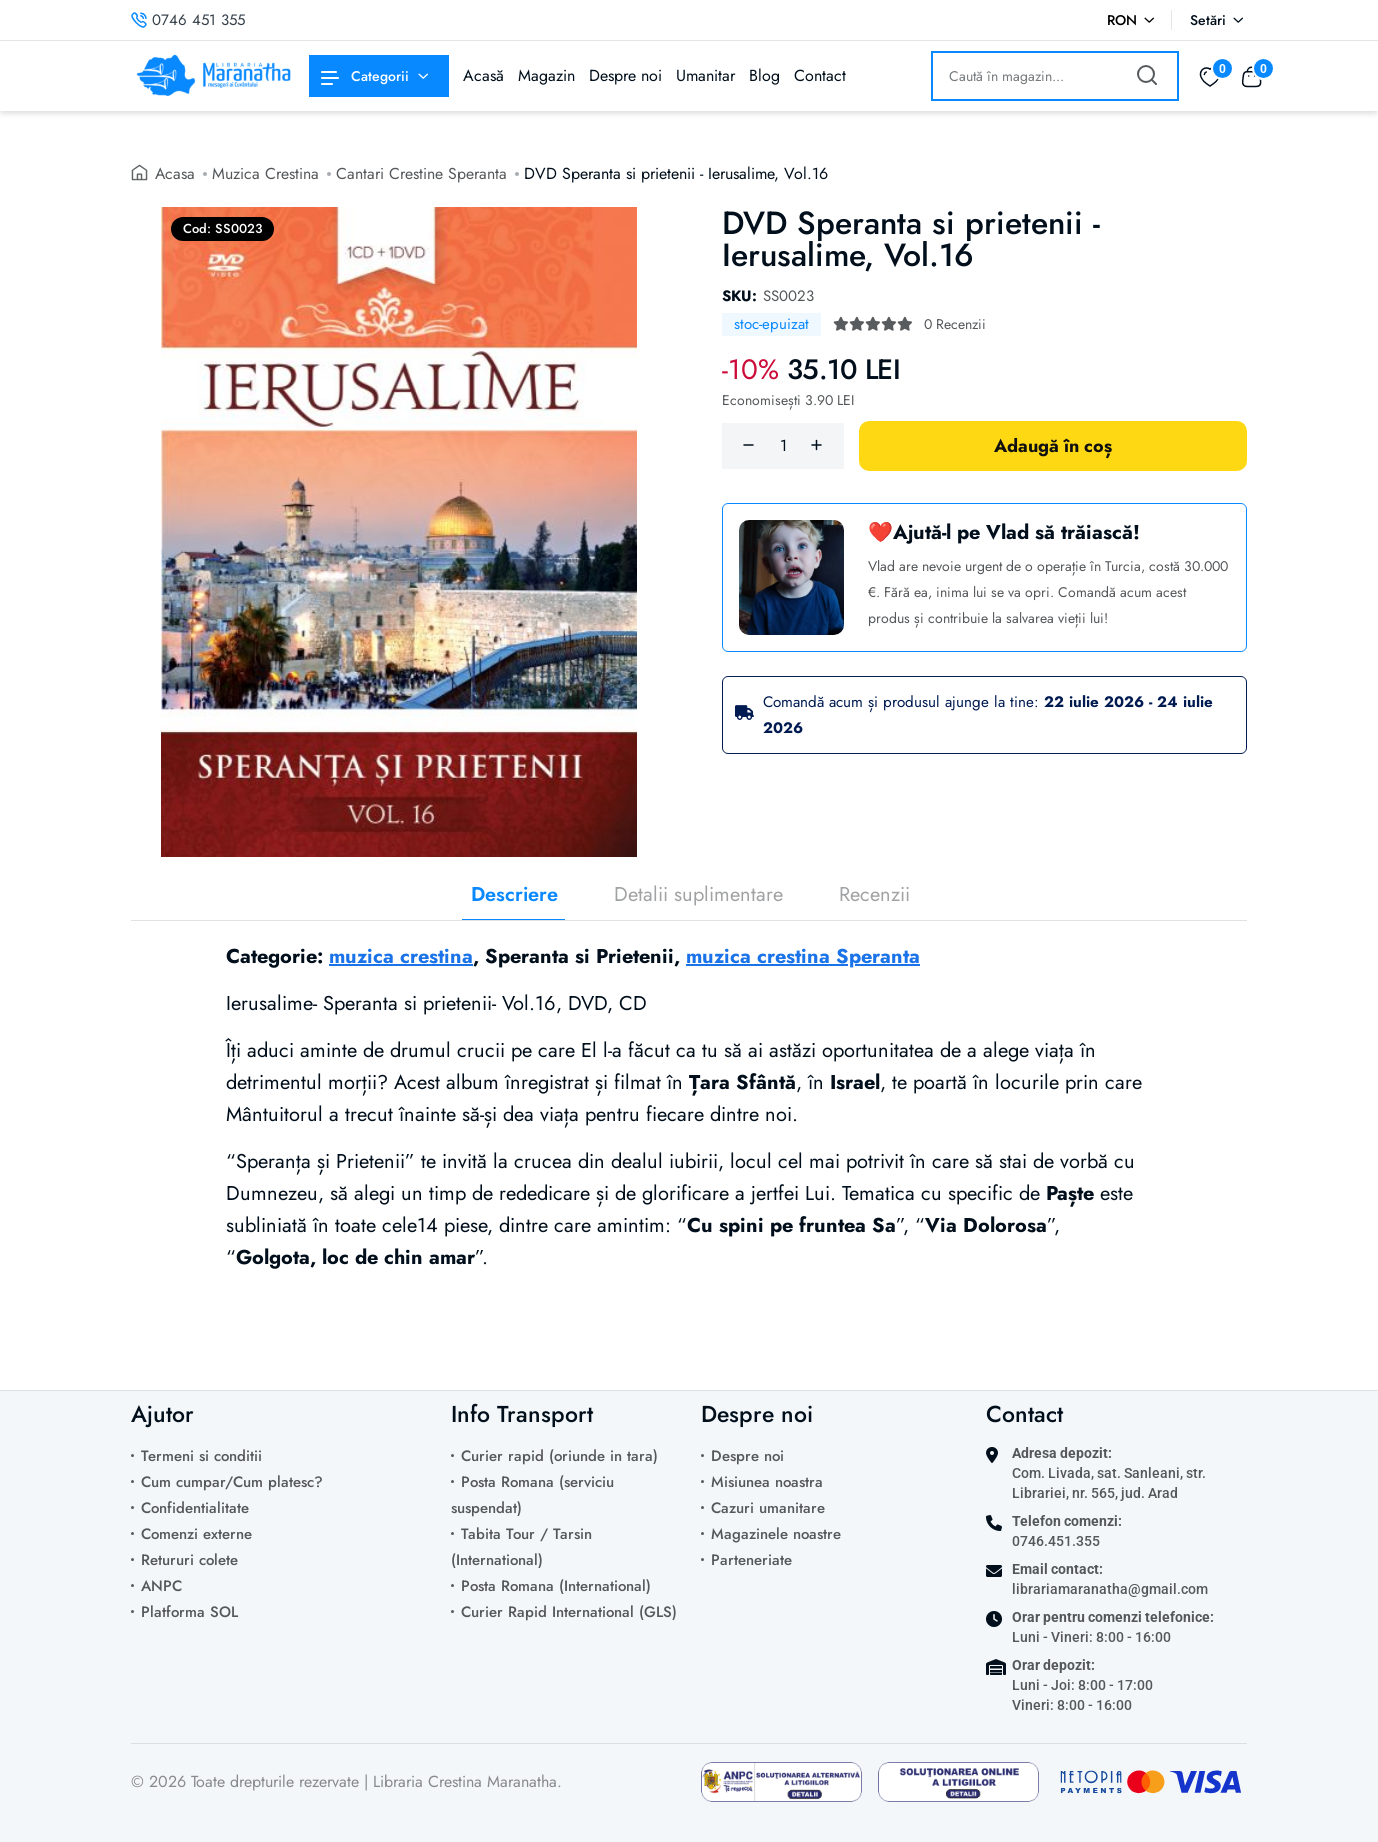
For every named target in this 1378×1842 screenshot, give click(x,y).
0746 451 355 (188, 20)
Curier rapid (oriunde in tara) (559, 1456)
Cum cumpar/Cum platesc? (232, 1482)
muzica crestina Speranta (803, 956)
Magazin (546, 75)
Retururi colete (189, 1560)
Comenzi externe (196, 1534)
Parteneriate (751, 1560)
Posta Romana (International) (556, 1586)
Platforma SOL (189, 1612)
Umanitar (705, 75)
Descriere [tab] (514, 895)
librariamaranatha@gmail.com (1110, 1589)
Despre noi (625, 75)
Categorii (365, 76)
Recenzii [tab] (874, 895)
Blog (764, 75)
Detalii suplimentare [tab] (698, 895)
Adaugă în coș (1053, 446)
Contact (820, 75)
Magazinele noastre (776, 1534)
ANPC (161, 1586)
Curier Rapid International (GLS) (569, 1612)
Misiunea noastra (767, 1482)
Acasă (483, 75)
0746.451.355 (1056, 1541)
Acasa (175, 173)
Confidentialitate (195, 1508)
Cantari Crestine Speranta (422, 173)
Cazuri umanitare (768, 1508)
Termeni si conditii (201, 1456)
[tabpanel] (689, 1143)
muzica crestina (401, 956)
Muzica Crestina (266, 173)
